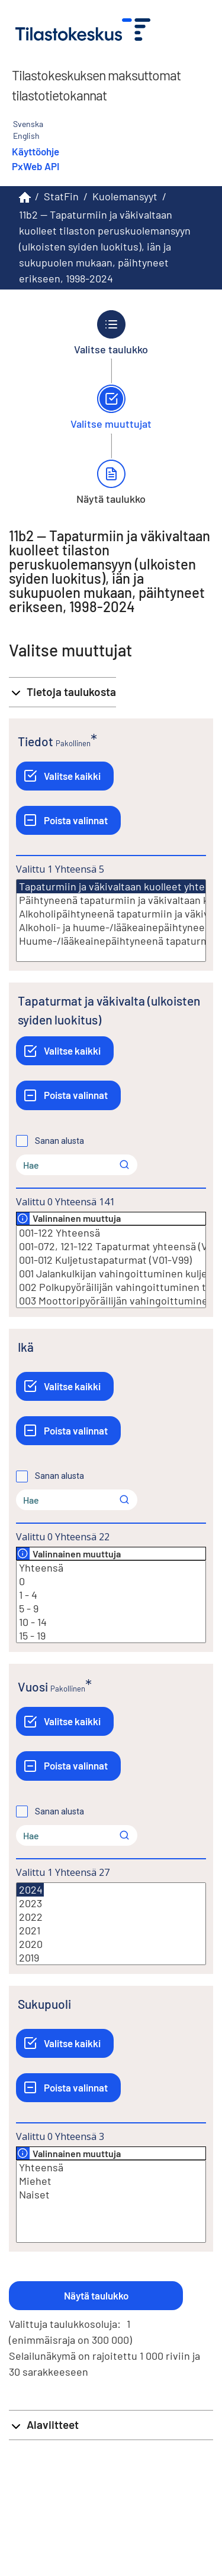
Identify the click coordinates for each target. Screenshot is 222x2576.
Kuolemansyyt (124, 196)
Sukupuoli (44, 2003)
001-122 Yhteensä (111, 1233)
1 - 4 (111, 1595)
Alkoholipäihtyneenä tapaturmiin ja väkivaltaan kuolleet (111, 914)
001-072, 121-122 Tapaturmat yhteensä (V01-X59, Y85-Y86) (111, 1246)
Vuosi (33, 1686)
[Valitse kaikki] (65, 776)
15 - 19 (111, 1635)
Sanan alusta (59, 1141)
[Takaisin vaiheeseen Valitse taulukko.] (111, 332)
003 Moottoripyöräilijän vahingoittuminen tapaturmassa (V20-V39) (111, 1300)
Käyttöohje (35, 151)
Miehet (111, 2181)
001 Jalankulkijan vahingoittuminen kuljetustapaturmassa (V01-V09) (111, 1273)
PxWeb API (35, 166)
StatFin (61, 196)
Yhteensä (111, 1568)
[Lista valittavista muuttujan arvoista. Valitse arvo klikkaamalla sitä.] (111, 920)
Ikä (26, 1346)
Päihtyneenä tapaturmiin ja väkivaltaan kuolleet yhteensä (111, 900)
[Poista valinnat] (68, 820)
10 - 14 (111, 1622)
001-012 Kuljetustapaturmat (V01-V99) (111, 1260)
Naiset (111, 2194)
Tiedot (35, 741)
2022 (111, 1917)
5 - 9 (111, 1608)
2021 (111, 1930)
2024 (30, 1890)
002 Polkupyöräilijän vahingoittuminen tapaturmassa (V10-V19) (111, 1287)
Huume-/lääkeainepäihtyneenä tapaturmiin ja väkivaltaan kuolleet (111, 941)
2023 (111, 1903)
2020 (111, 1944)
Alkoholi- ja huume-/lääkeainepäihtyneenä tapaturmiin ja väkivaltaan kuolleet (111, 927)
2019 (111, 1957)
